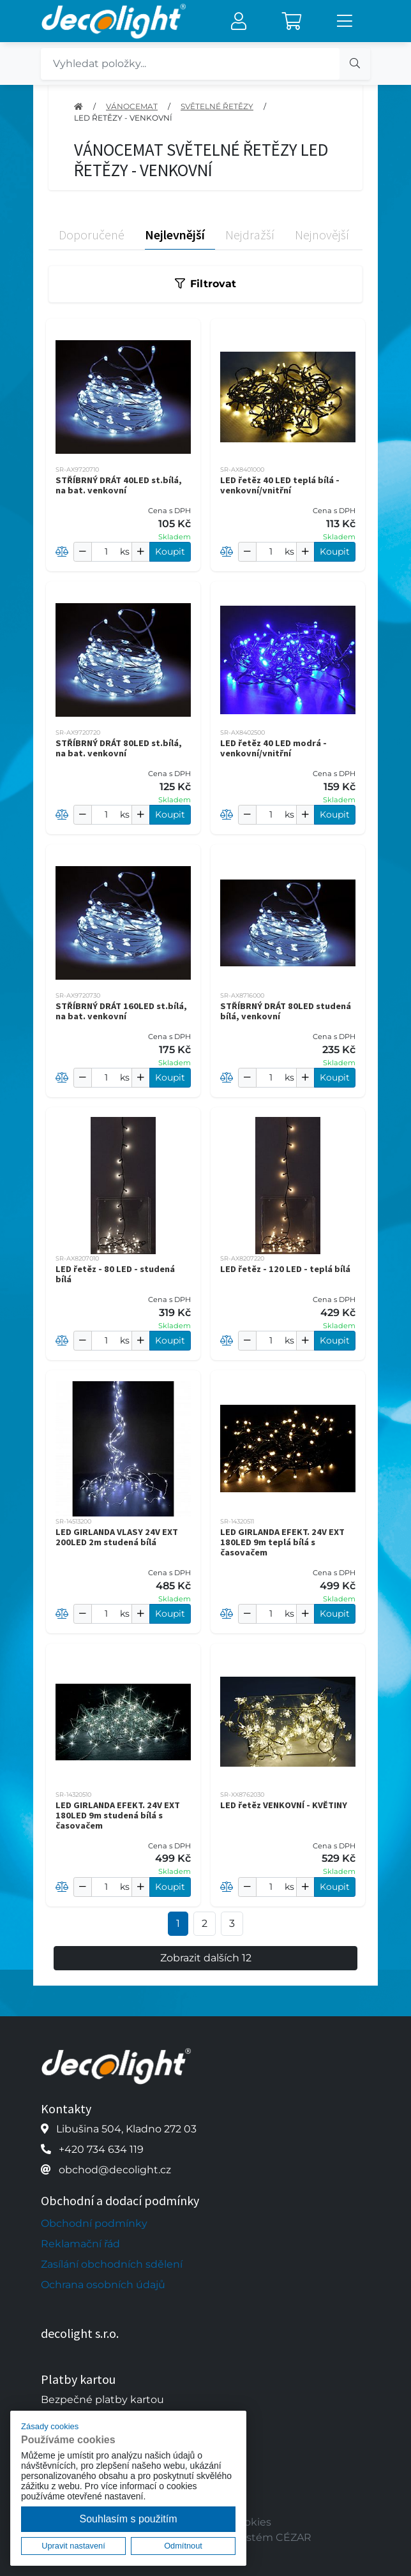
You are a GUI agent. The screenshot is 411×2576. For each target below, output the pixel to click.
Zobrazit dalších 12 (205, 1958)
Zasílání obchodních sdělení (112, 2264)
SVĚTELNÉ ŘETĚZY (217, 106)
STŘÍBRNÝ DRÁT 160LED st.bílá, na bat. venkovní (121, 1011)
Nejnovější (322, 235)
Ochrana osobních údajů (103, 2285)
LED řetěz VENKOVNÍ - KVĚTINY (283, 1805)
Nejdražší (249, 235)
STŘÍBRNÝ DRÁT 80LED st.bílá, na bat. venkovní (119, 748)
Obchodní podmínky (94, 2223)
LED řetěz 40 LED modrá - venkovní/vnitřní (273, 748)
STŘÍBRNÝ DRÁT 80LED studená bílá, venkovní (285, 1011)
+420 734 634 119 (101, 2149)
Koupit (170, 551)
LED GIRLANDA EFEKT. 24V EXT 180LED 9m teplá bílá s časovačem (282, 1542)
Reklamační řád (80, 2244)
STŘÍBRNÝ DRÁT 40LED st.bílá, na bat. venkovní (119, 485)
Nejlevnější (175, 235)
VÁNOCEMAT (132, 106)
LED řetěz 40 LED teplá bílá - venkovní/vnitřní (280, 485)
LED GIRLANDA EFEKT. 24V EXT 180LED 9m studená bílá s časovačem (118, 1815)
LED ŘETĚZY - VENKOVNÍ (123, 118)
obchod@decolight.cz (115, 2170)
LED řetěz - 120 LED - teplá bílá (285, 1269)
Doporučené (91, 235)
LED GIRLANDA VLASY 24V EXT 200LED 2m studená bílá (117, 1537)
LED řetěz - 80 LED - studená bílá (115, 1274)
